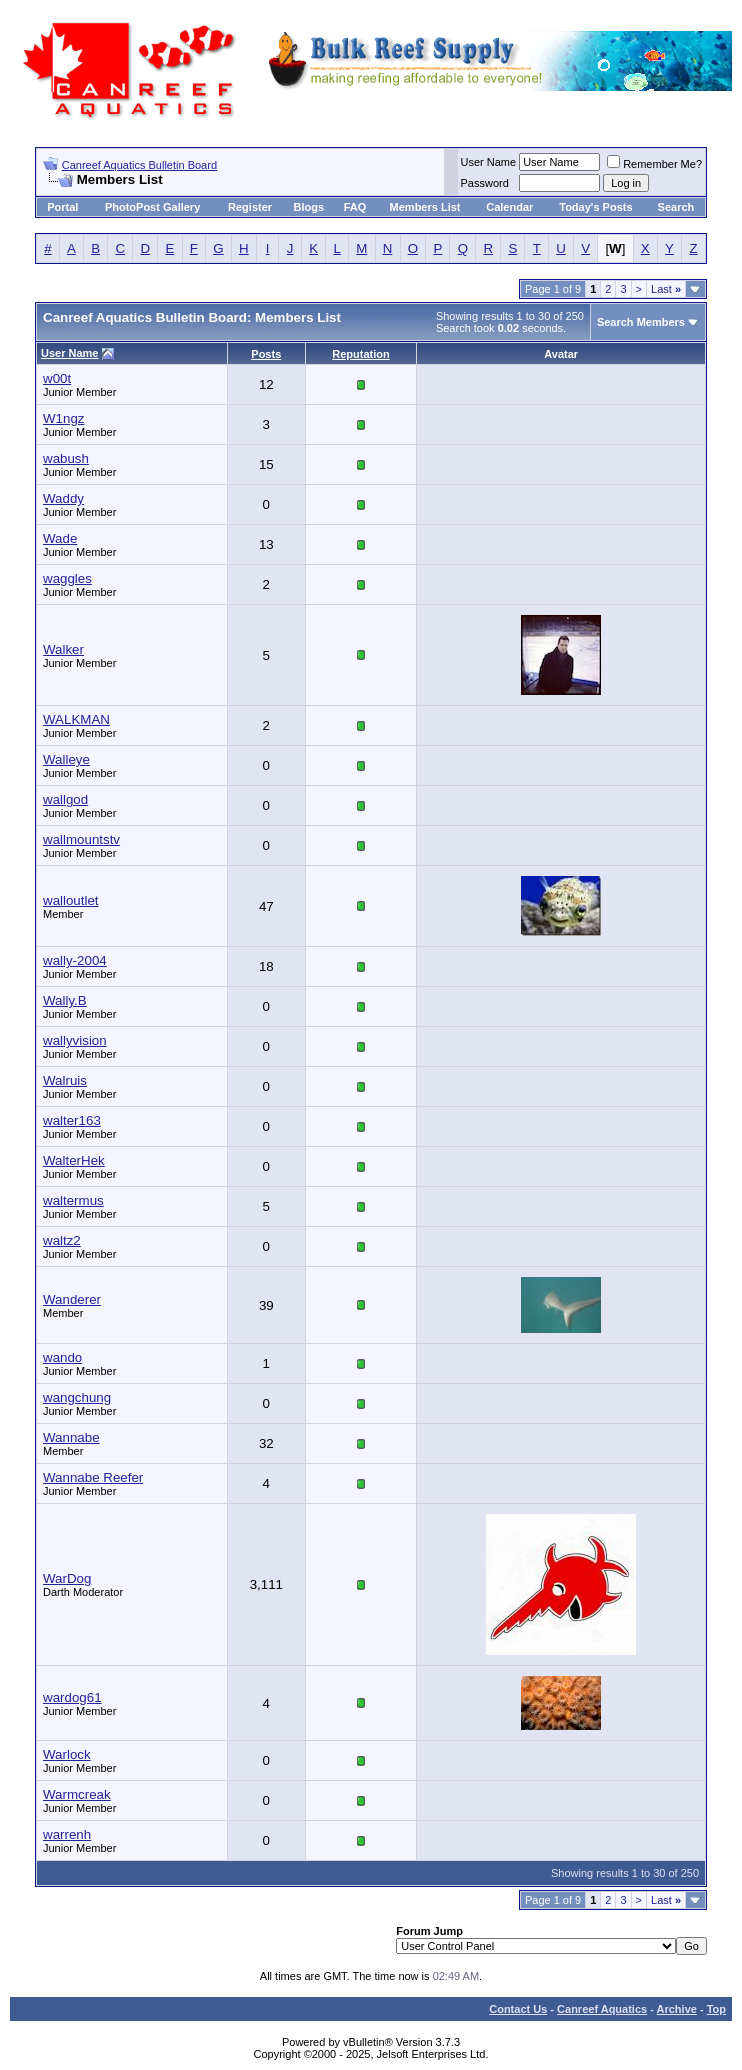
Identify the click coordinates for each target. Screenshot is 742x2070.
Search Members (641, 322)
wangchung (77, 1397)
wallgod (65, 799)
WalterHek (74, 1160)
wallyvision (75, 1040)
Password (485, 183)
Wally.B (65, 1000)
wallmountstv (81, 839)
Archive (677, 2009)
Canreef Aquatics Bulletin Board (139, 165)
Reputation (360, 354)
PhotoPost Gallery (152, 207)
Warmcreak (77, 1794)
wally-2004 (75, 960)
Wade (60, 538)
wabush (66, 458)
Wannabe (71, 1437)
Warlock (67, 1754)
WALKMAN (76, 719)
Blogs (309, 207)
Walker (63, 649)
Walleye (66, 759)
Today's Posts (595, 207)
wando (62, 1357)
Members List (425, 207)
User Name (489, 162)
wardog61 (72, 1697)
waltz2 (62, 1240)
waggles (67, 578)
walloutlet (71, 900)
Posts (266, 354)
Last (666, 289)
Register (250, 207)
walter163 (72, 1120)
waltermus (73, 1200)
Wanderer (72, 1299)
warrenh (67, 1834)
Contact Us (518, 2009)
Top (716, 2009)
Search (676, 207)
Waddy (63, 498)
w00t (57, 378)
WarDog (67, 1578)
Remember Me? (654, 164)
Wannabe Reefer (93, 1477)
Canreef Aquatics (602, 2009)
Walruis (65, 1080)
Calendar (509, 207)
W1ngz (63, 418)
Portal (62, 207)
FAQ (355, 207)
